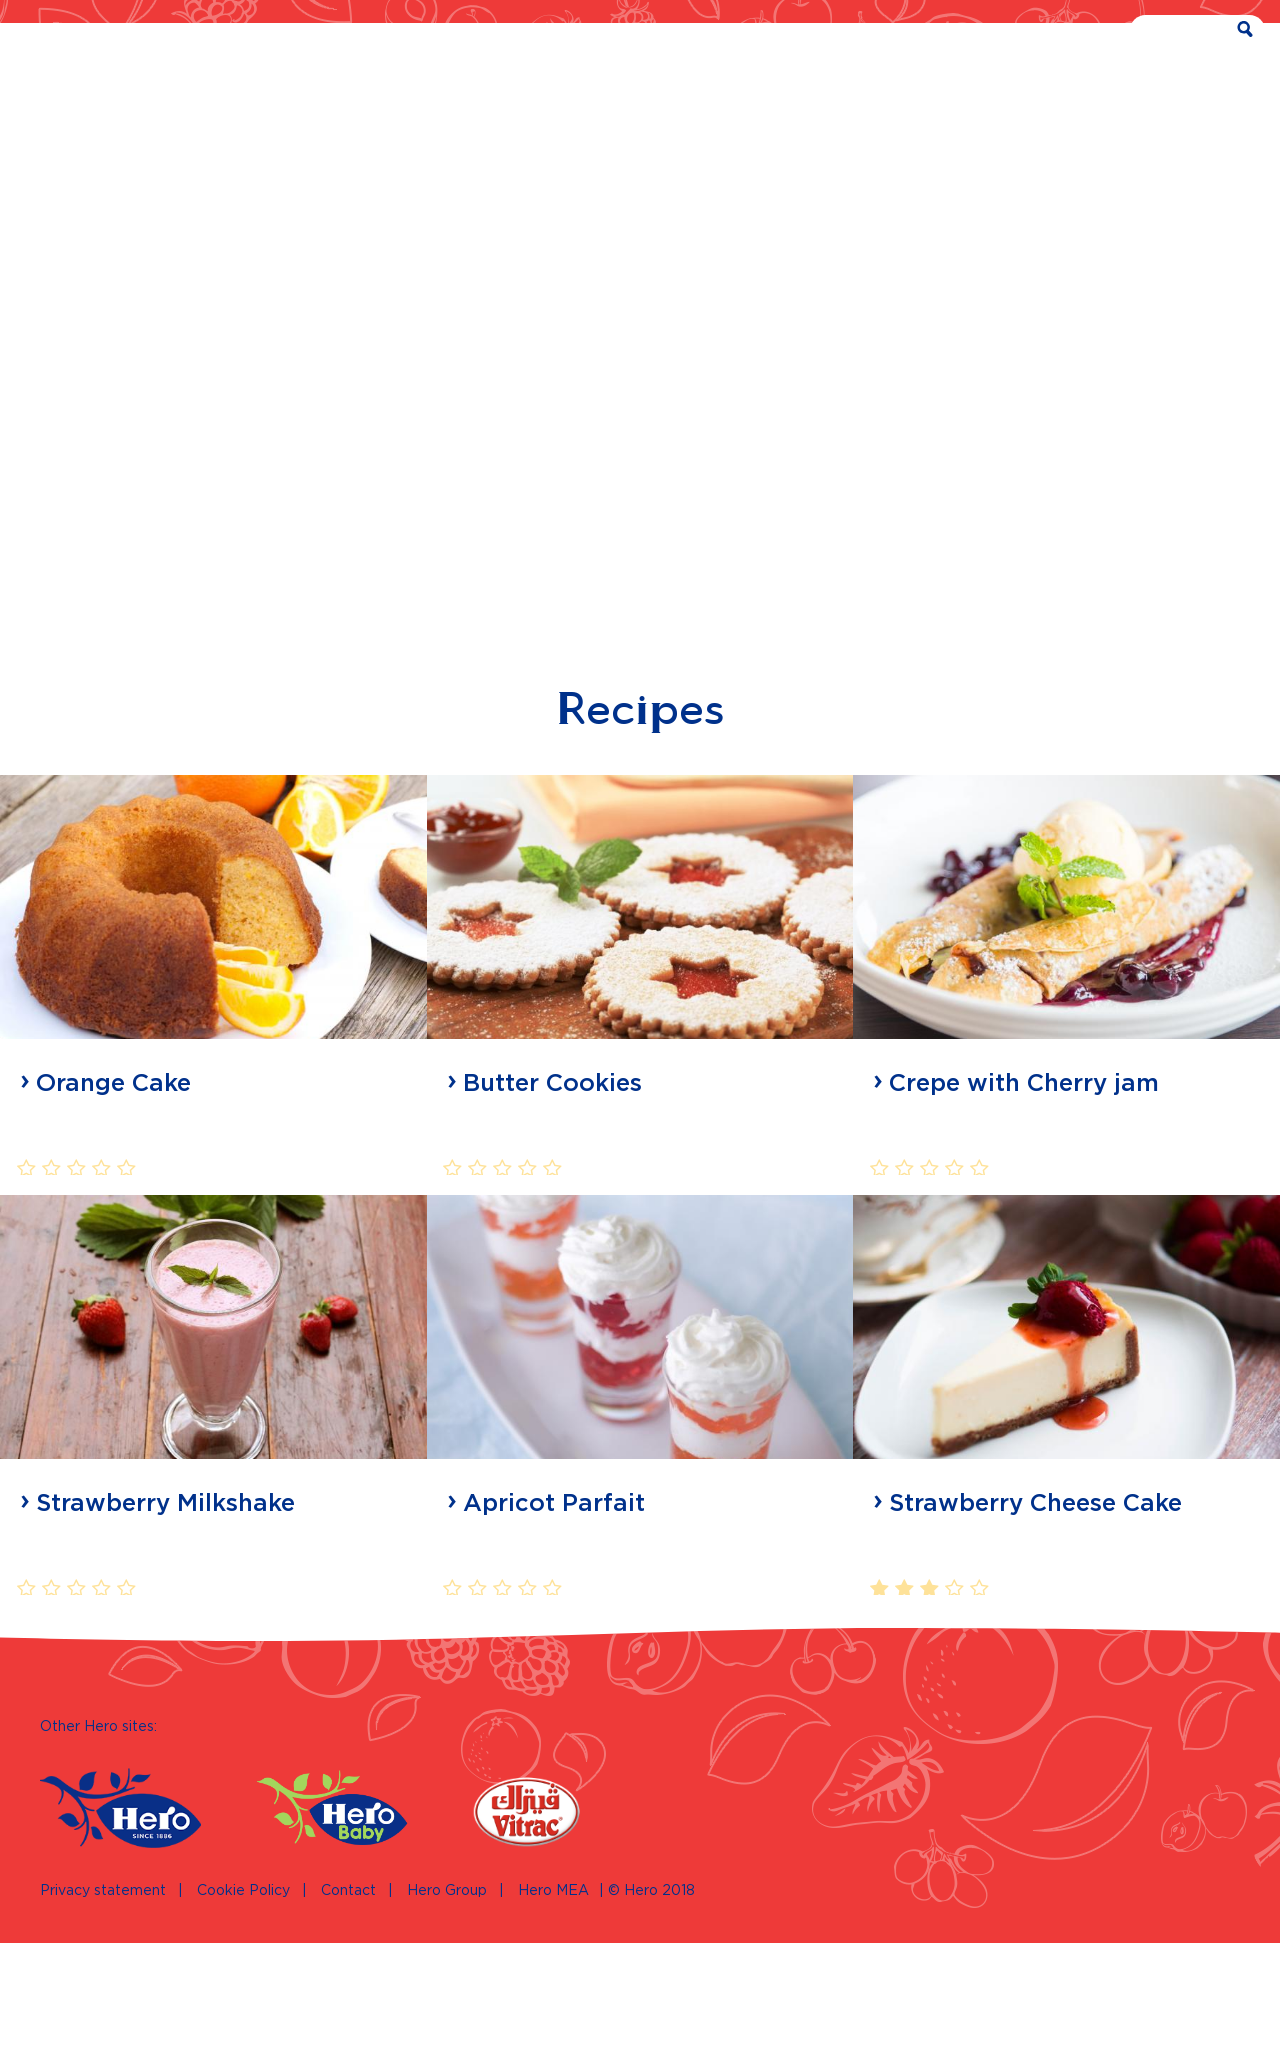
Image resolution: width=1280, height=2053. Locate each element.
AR (1020, 32)
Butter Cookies (552, 1212)
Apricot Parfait (554, 1632)
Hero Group (447, 2001)
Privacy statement (103, 2001)
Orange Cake (113, 1212)
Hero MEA (553, 2001)
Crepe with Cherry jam (1024, 1212)
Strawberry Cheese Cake (1035, 1632)
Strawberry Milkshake (165, 1632)
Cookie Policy (243, 2001)
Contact (348, 2001)
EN (1073, 32)
